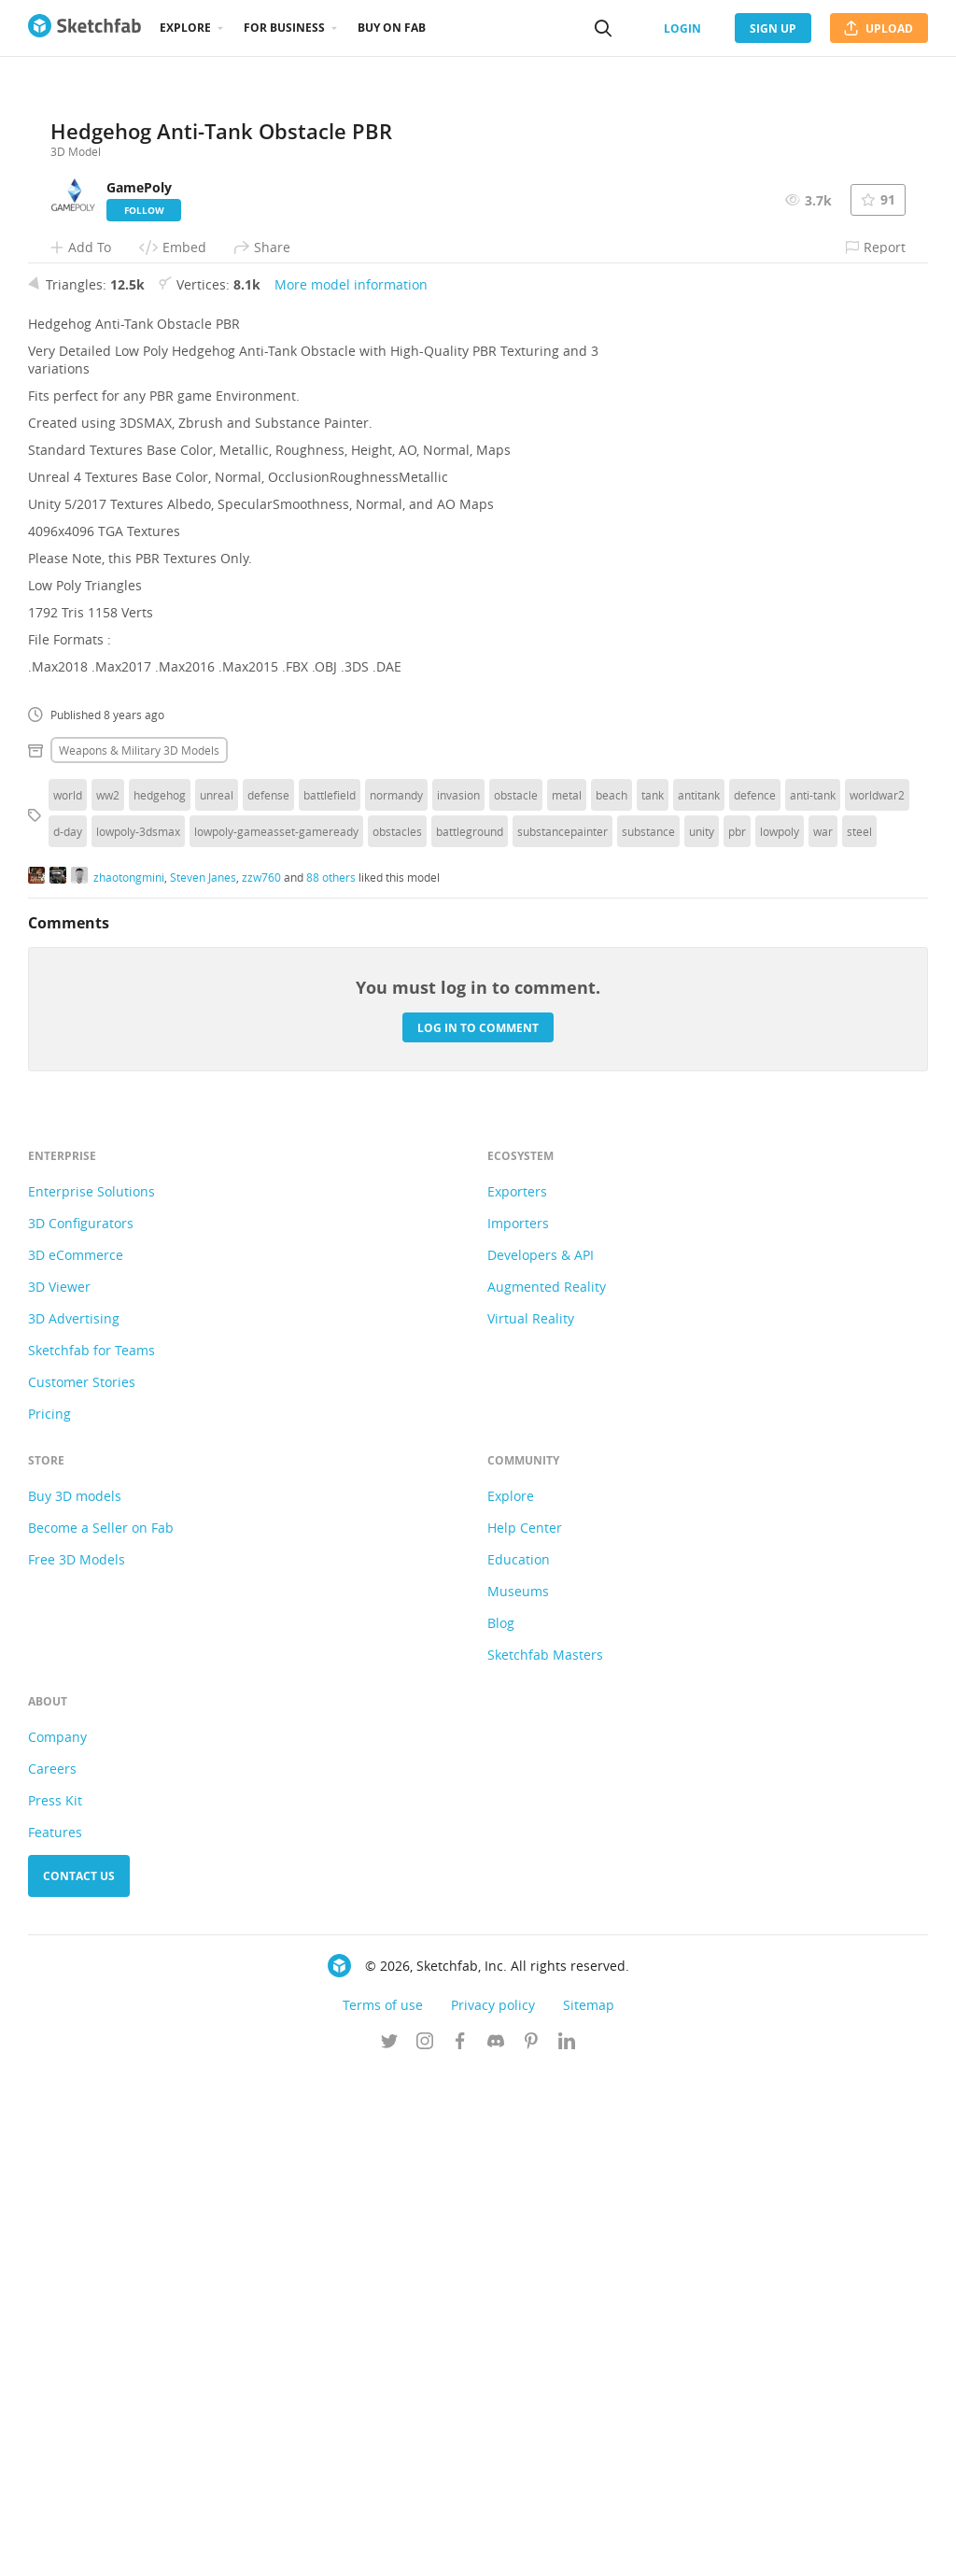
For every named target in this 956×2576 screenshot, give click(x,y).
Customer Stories (81, 1886)
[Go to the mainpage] (84, 28)
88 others (331, 1380)
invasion (458, 1299)
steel (859, 1335)
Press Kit (55, 2305)
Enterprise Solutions (91, 1696)
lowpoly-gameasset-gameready (276, 1335)
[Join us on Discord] (495, 2547)
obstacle (516, 1299)
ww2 (108, 1299)
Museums (518, 2095)
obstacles (397, 1335)
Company (57, 2241)
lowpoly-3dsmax (138, 1335)
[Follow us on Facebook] (460, 2547)
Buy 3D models (74, 2000)
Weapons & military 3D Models (139, 1254)
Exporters (517, 1696)
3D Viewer (59, 1791)
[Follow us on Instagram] (424, 2547)
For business (284, 27)
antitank (699, 1299)
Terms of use (383, 2509)
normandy (396, 1299)
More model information (351, 789)
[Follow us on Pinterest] (531, 2547)
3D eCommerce (75, 1759)
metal (567, 1299)
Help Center (524, 2032)
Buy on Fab (392, 27)
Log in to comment (478, 1531)
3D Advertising (74, 1823)
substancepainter (562, 1335)
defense (268, 1299)
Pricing (49, 1918)
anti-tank (813, 1299)
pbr (737, 1335)
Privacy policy (493, 2509)
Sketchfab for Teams (91, 1854)
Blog (500, 2127)
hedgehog (160, 1299)
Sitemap (588, 2509)
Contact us (79, 2380)
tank (652, 1299)
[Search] (603, 28)
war (823, 1335)
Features (55, 2336)
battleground (469, 1335)
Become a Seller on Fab (101, 2032)
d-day (67, 1335)
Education (518, 2064)
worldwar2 (877, 1299)
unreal (216, 1299)
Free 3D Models (76, 2064)
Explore (185, 27)
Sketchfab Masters (545, 2159)
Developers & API (540, 1759)
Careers (52, 2273)
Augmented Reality (546, 1791)
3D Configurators (81, 1727)
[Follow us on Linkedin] (566, 2547)
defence (755, 1299)
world (67, 1299)
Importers (518, 1727)
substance (648, 1335)
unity (701, 1335)
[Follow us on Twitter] (389, 2547)
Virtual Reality (530, 1823)
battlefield (329, 1299)
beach (611, 1299)
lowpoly (779, 1335)
